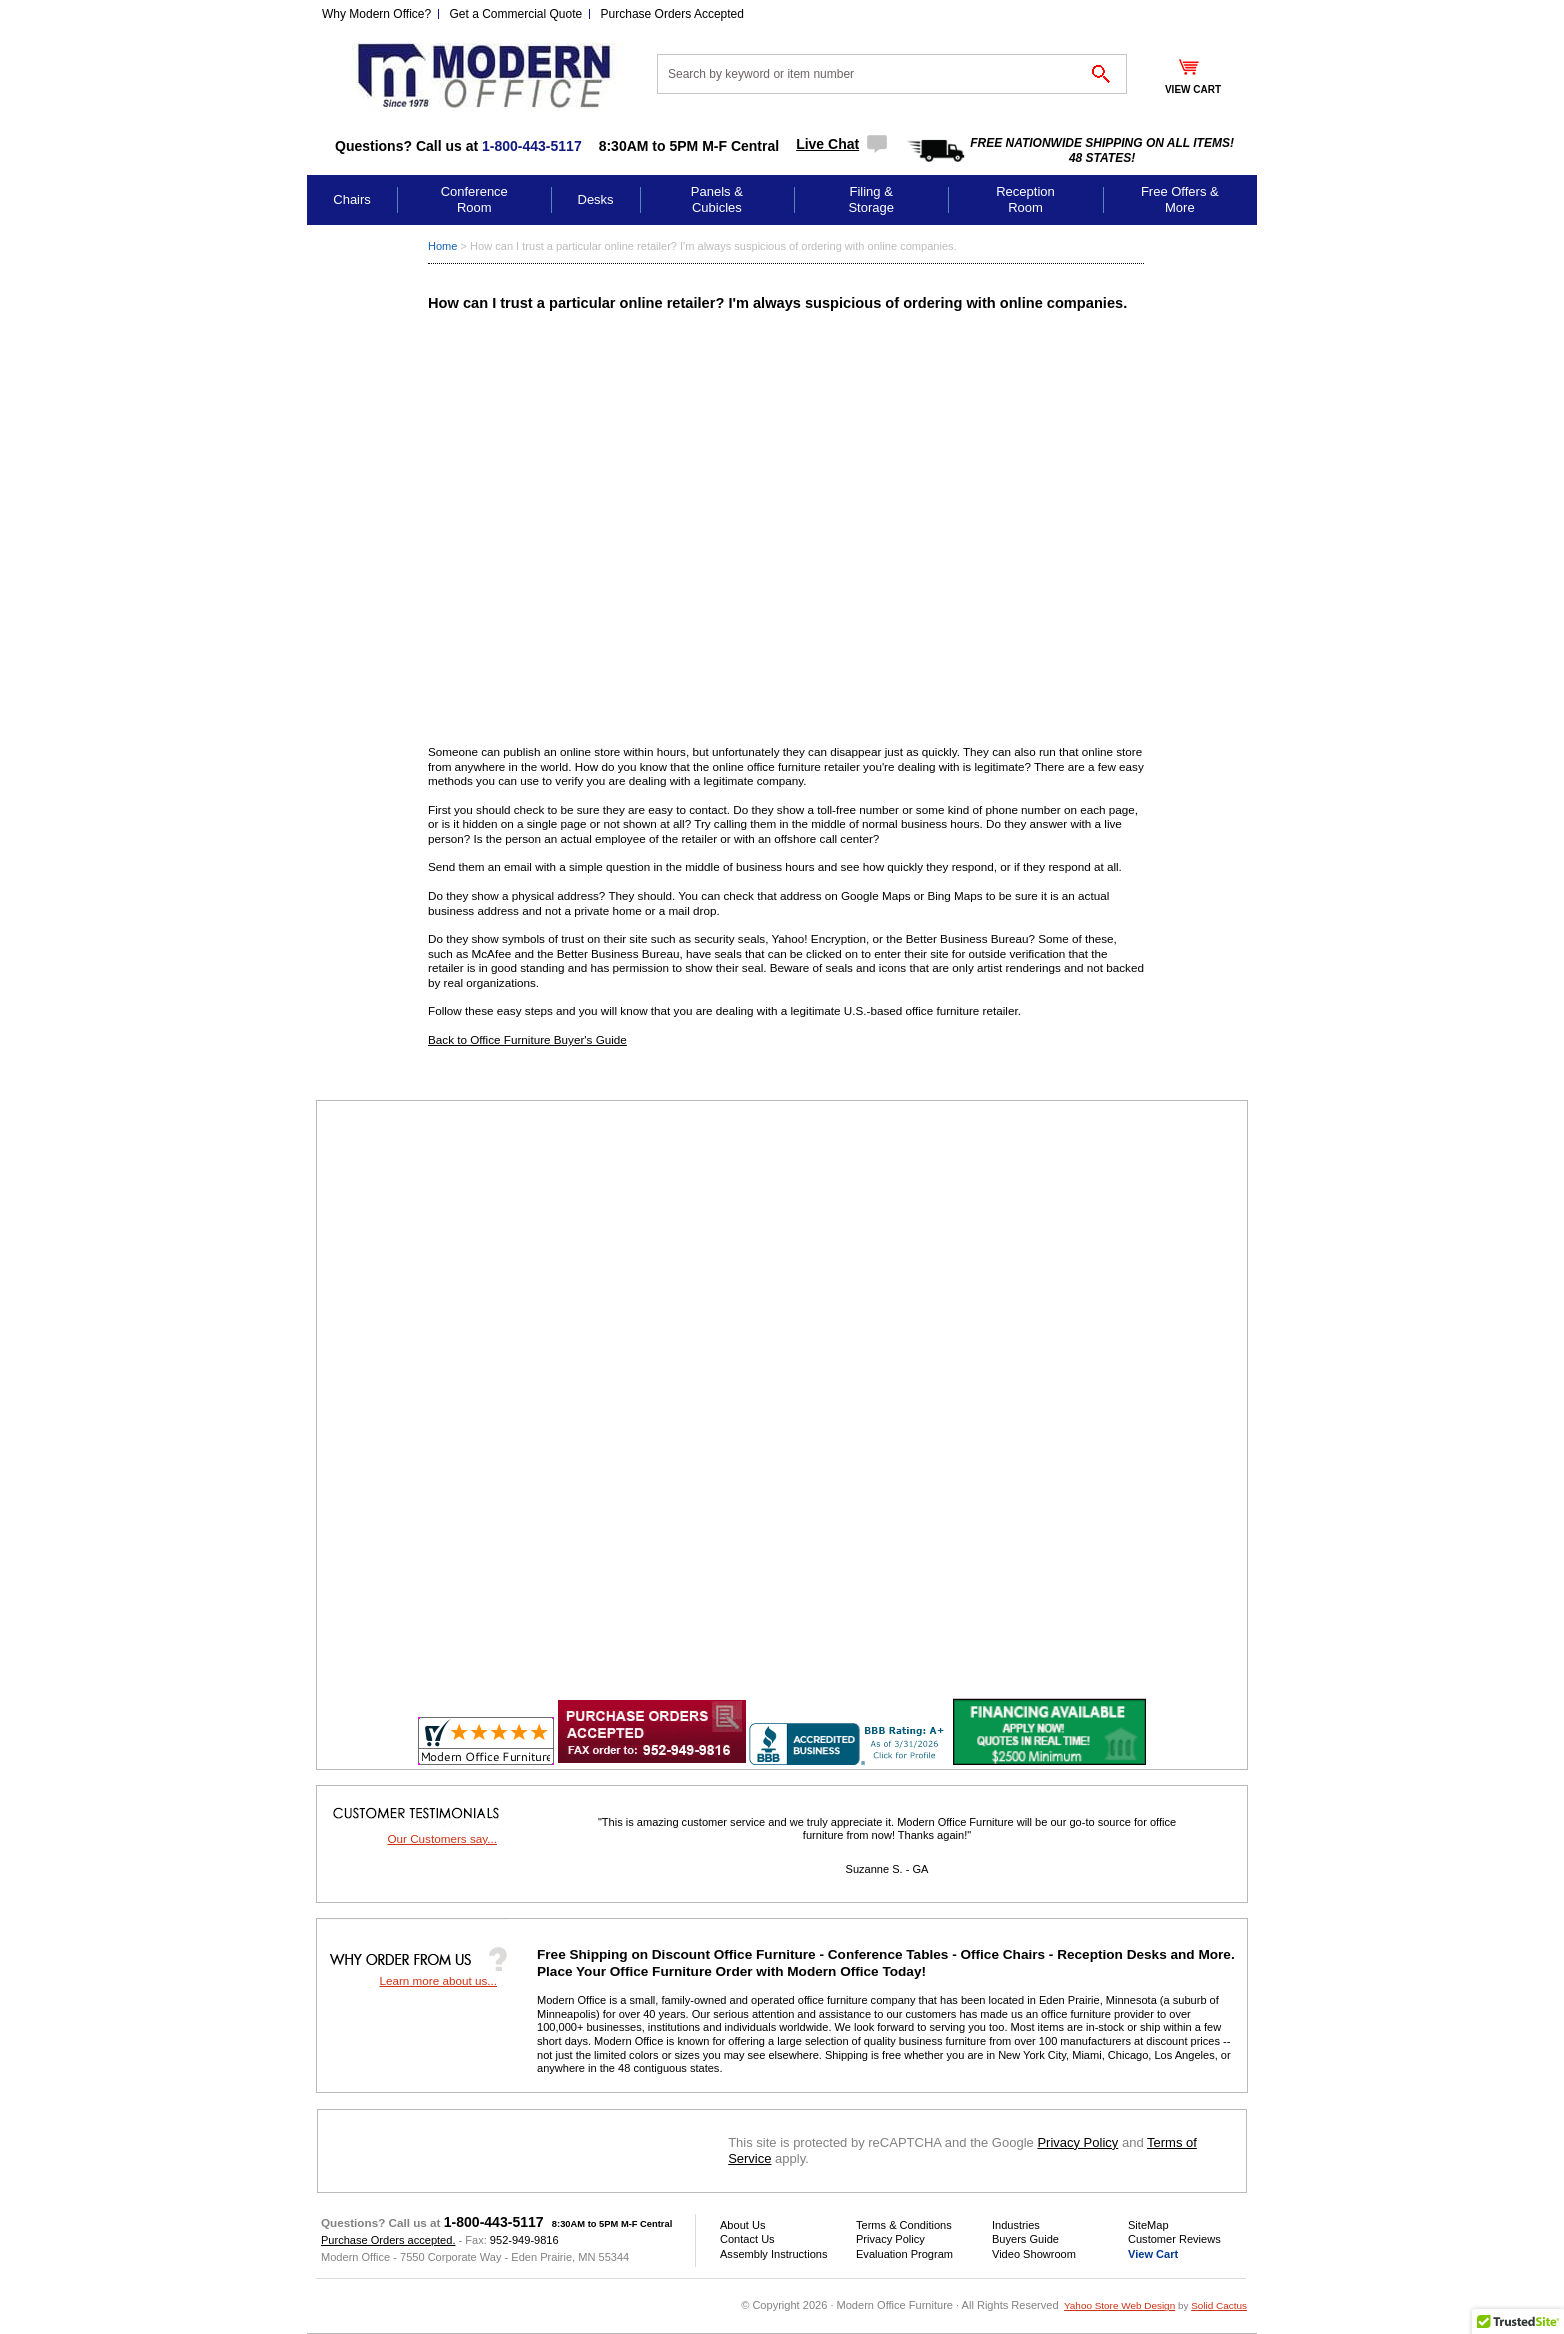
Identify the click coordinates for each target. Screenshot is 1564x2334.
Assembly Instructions (773, 2254)
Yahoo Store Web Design (1119, 2305)
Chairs (352, 199)
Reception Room (1025, 199)
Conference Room (474, 199)
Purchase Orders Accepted (672, 14)
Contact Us (747, 2239)
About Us (742, 2225)
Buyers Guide (1025, 2239)
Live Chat (827, 144)
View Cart (1153, 2254)
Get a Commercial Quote (516, 14)
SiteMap (1148, 2225)
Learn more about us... (438, 1980)
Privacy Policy (1077, 2142)
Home (442, 246)
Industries (1016, 2225)
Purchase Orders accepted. (388, 2240)
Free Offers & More (1180, 199)
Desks (596, 199)
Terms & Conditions (904, 2225)
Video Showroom (1034, 2254)
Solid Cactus (1219, 2305)
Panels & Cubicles (717, 199)
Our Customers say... (442, 1838)
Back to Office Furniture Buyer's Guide (527, 1039)
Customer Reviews (1174, 2239)
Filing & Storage (871, 199)
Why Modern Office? (376, 14)
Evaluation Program (904, 2254)
